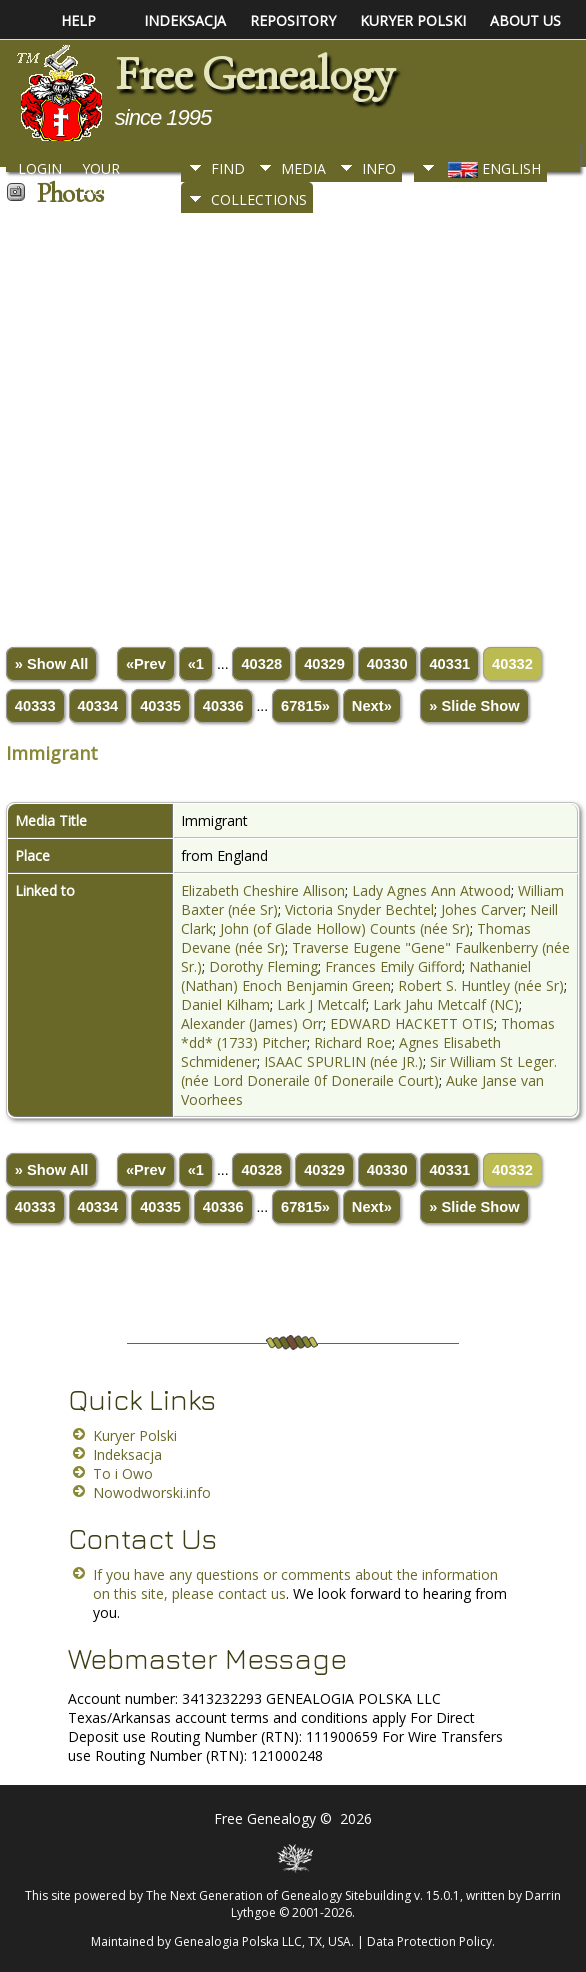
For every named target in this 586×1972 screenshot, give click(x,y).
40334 (98, 706)
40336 (223, 706)
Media (303, 168)
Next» (372, 706)
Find (228, 168)
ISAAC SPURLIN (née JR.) (343, 1061)
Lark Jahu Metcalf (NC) (446, 1004)
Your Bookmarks (126, 174)
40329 (324, 664)
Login (40, 168)
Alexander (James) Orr (252, 1023)
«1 (196, 664)
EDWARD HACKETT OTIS (412, 1023)
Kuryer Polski (135, 1435)
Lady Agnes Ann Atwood (431, 890)
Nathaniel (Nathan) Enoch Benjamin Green (356, 976)
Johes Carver (482, 909)
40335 (160, 706)
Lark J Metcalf (321, 1004)
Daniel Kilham (225, 1004)
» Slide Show (474, 706)
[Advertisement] (290, 423)
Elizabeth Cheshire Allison (263, 890)
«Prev (146, 664)
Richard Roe (353, 1042)
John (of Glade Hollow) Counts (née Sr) (345, 928)
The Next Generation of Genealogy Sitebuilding (278, 1895)
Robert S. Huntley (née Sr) (481, 985)
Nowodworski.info (152, 1492)
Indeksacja (127, 1454)
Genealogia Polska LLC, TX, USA (262, 1941)
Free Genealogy (254, 74)
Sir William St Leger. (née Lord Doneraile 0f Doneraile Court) (369, 1071)
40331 (449, 664)
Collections (259, 199)
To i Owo (123, 1473)
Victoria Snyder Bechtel (359, 909)
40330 (387, 664)
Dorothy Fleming (263, 966)
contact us (252, 1593)
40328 (261, 664)
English (492, 168)
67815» (305, 706)
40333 (35, 706)
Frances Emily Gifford (393, 966)
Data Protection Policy (429, 1941)
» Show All (52, 664)
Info (379, 168)
